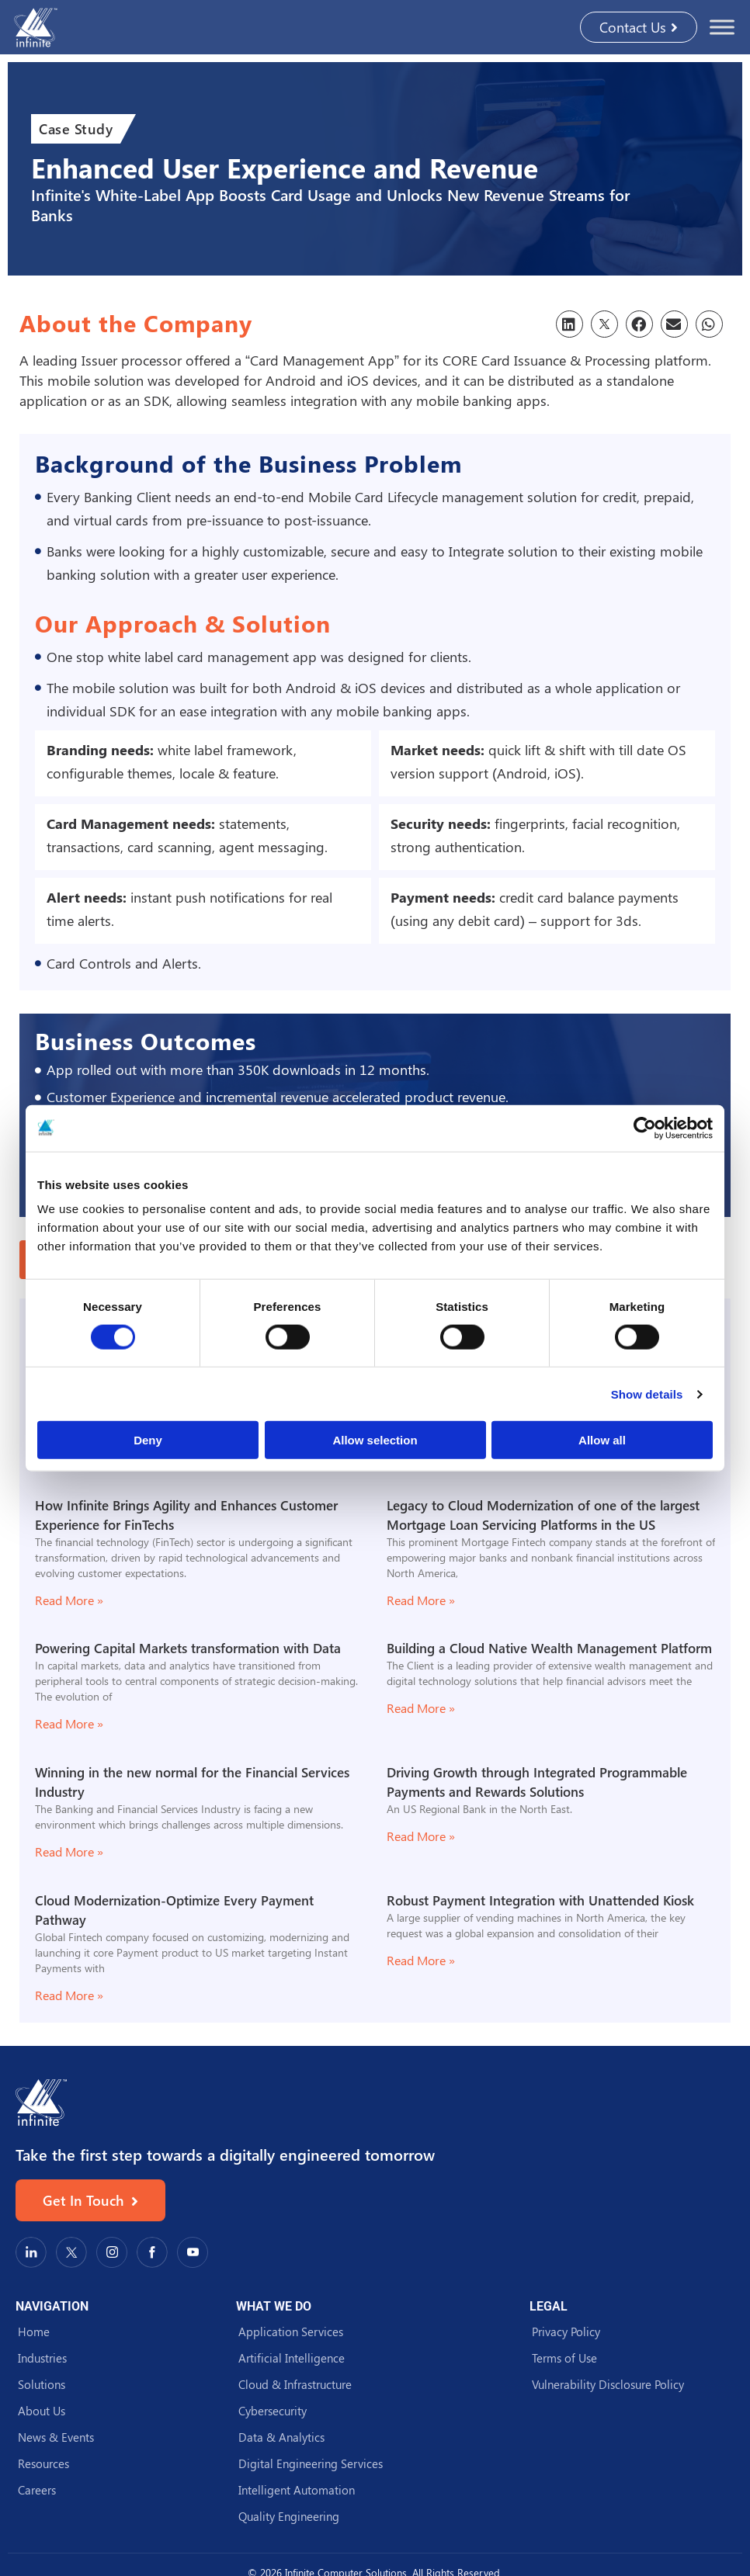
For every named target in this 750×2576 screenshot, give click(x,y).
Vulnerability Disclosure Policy (608, 2384)
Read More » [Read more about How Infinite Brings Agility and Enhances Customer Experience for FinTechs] (69, 1600)
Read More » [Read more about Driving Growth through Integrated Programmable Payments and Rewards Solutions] (421, 1836)
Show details (647, 1393)
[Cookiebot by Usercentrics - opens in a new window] (645, 1127)
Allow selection (374, 1440)
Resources (43, 2463)
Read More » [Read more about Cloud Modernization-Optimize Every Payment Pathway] (69, 1995)
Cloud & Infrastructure (295, 2384)
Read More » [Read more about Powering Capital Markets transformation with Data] (69, 1723)
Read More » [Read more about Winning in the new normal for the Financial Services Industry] (69, 1851)
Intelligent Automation (296, 2490)
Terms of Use (564, 2358)
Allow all (602, 1440)
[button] (569, 324)
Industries (42, 2358)
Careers (37, 2490)
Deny (148, 1440)
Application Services (290, 2331)
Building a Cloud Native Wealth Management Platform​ (549, 1648)
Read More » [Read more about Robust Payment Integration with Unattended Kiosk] (421, 1960)
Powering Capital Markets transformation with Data (188, 1648)
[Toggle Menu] (722, 26)
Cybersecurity (272, 2410)
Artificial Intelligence (291, 2358)
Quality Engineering (288, 2516)
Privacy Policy (566, 2331)
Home (34, 2331)
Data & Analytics (281, 2437)
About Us (41, 2410)
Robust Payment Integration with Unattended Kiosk (540, 1900)
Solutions (41, 2384)
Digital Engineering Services (310, 2463)
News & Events (56, 2437)
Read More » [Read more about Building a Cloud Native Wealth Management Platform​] (421, 1708)
